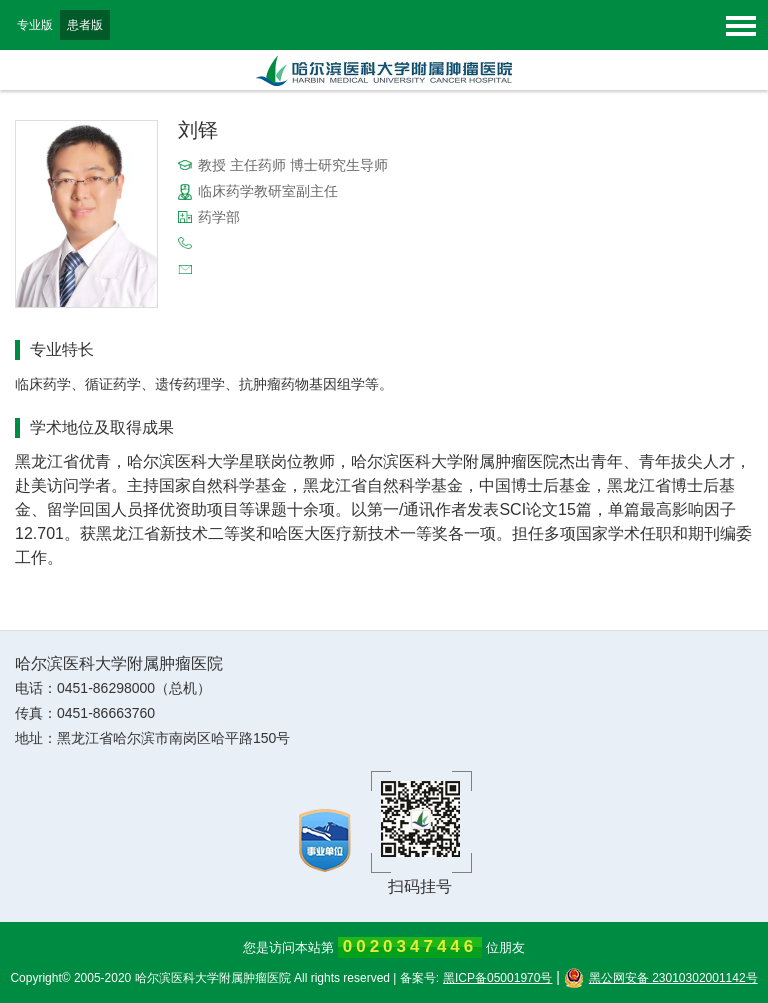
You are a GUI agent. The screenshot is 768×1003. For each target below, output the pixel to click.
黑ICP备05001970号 (497, 978)
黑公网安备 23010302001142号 (661, 978)
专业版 (35, 25)
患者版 (85, 25)
